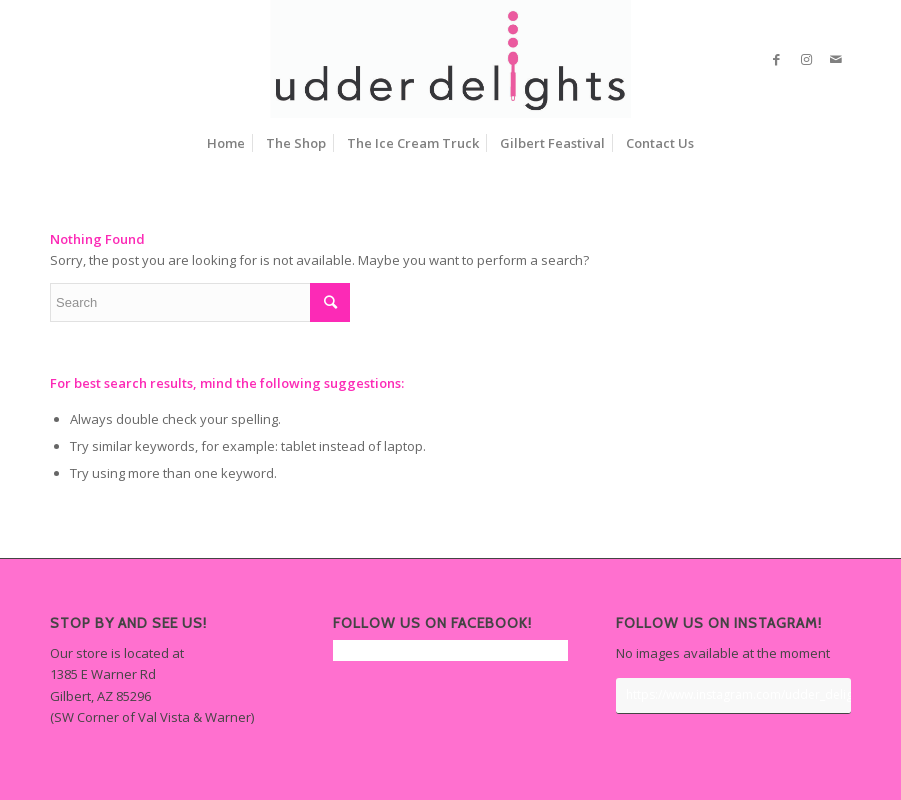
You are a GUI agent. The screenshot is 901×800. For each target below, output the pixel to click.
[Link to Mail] (836, 59)
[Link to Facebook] (776, 59)
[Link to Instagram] (806, 59)
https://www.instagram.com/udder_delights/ (738, 694)
